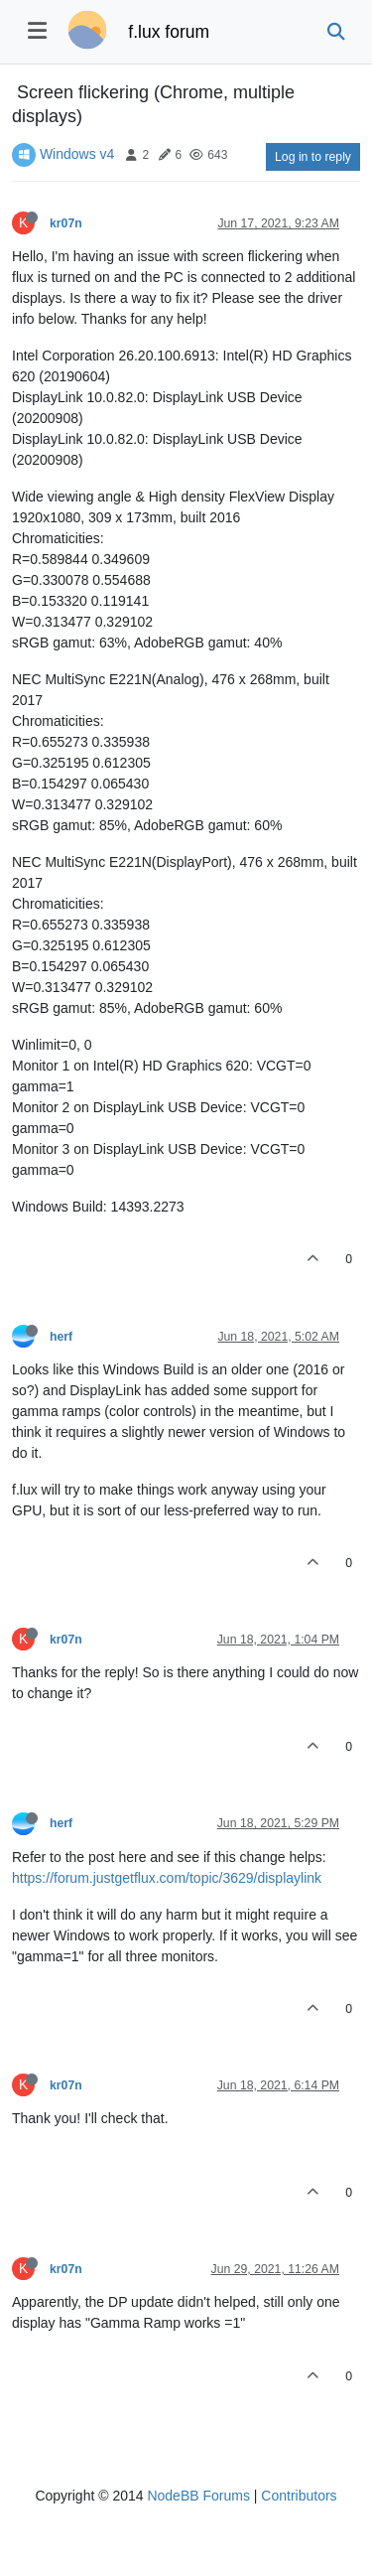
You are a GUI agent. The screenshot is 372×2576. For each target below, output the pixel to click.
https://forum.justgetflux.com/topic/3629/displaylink (166, 1878)
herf (61, 1337)
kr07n (66, 223)
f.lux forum (168, 32)
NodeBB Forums (198, 2496)
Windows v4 (77, 154)
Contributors (298, 2496)
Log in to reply (313, 157)
